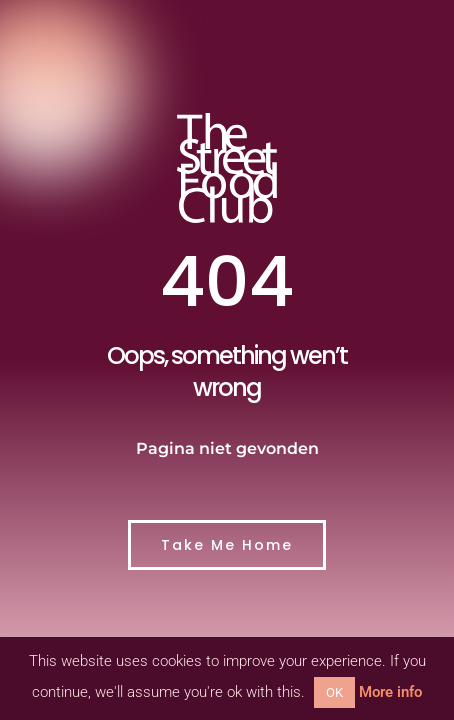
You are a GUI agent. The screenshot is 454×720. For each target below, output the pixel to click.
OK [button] (334, 692)
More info (390, 692)
